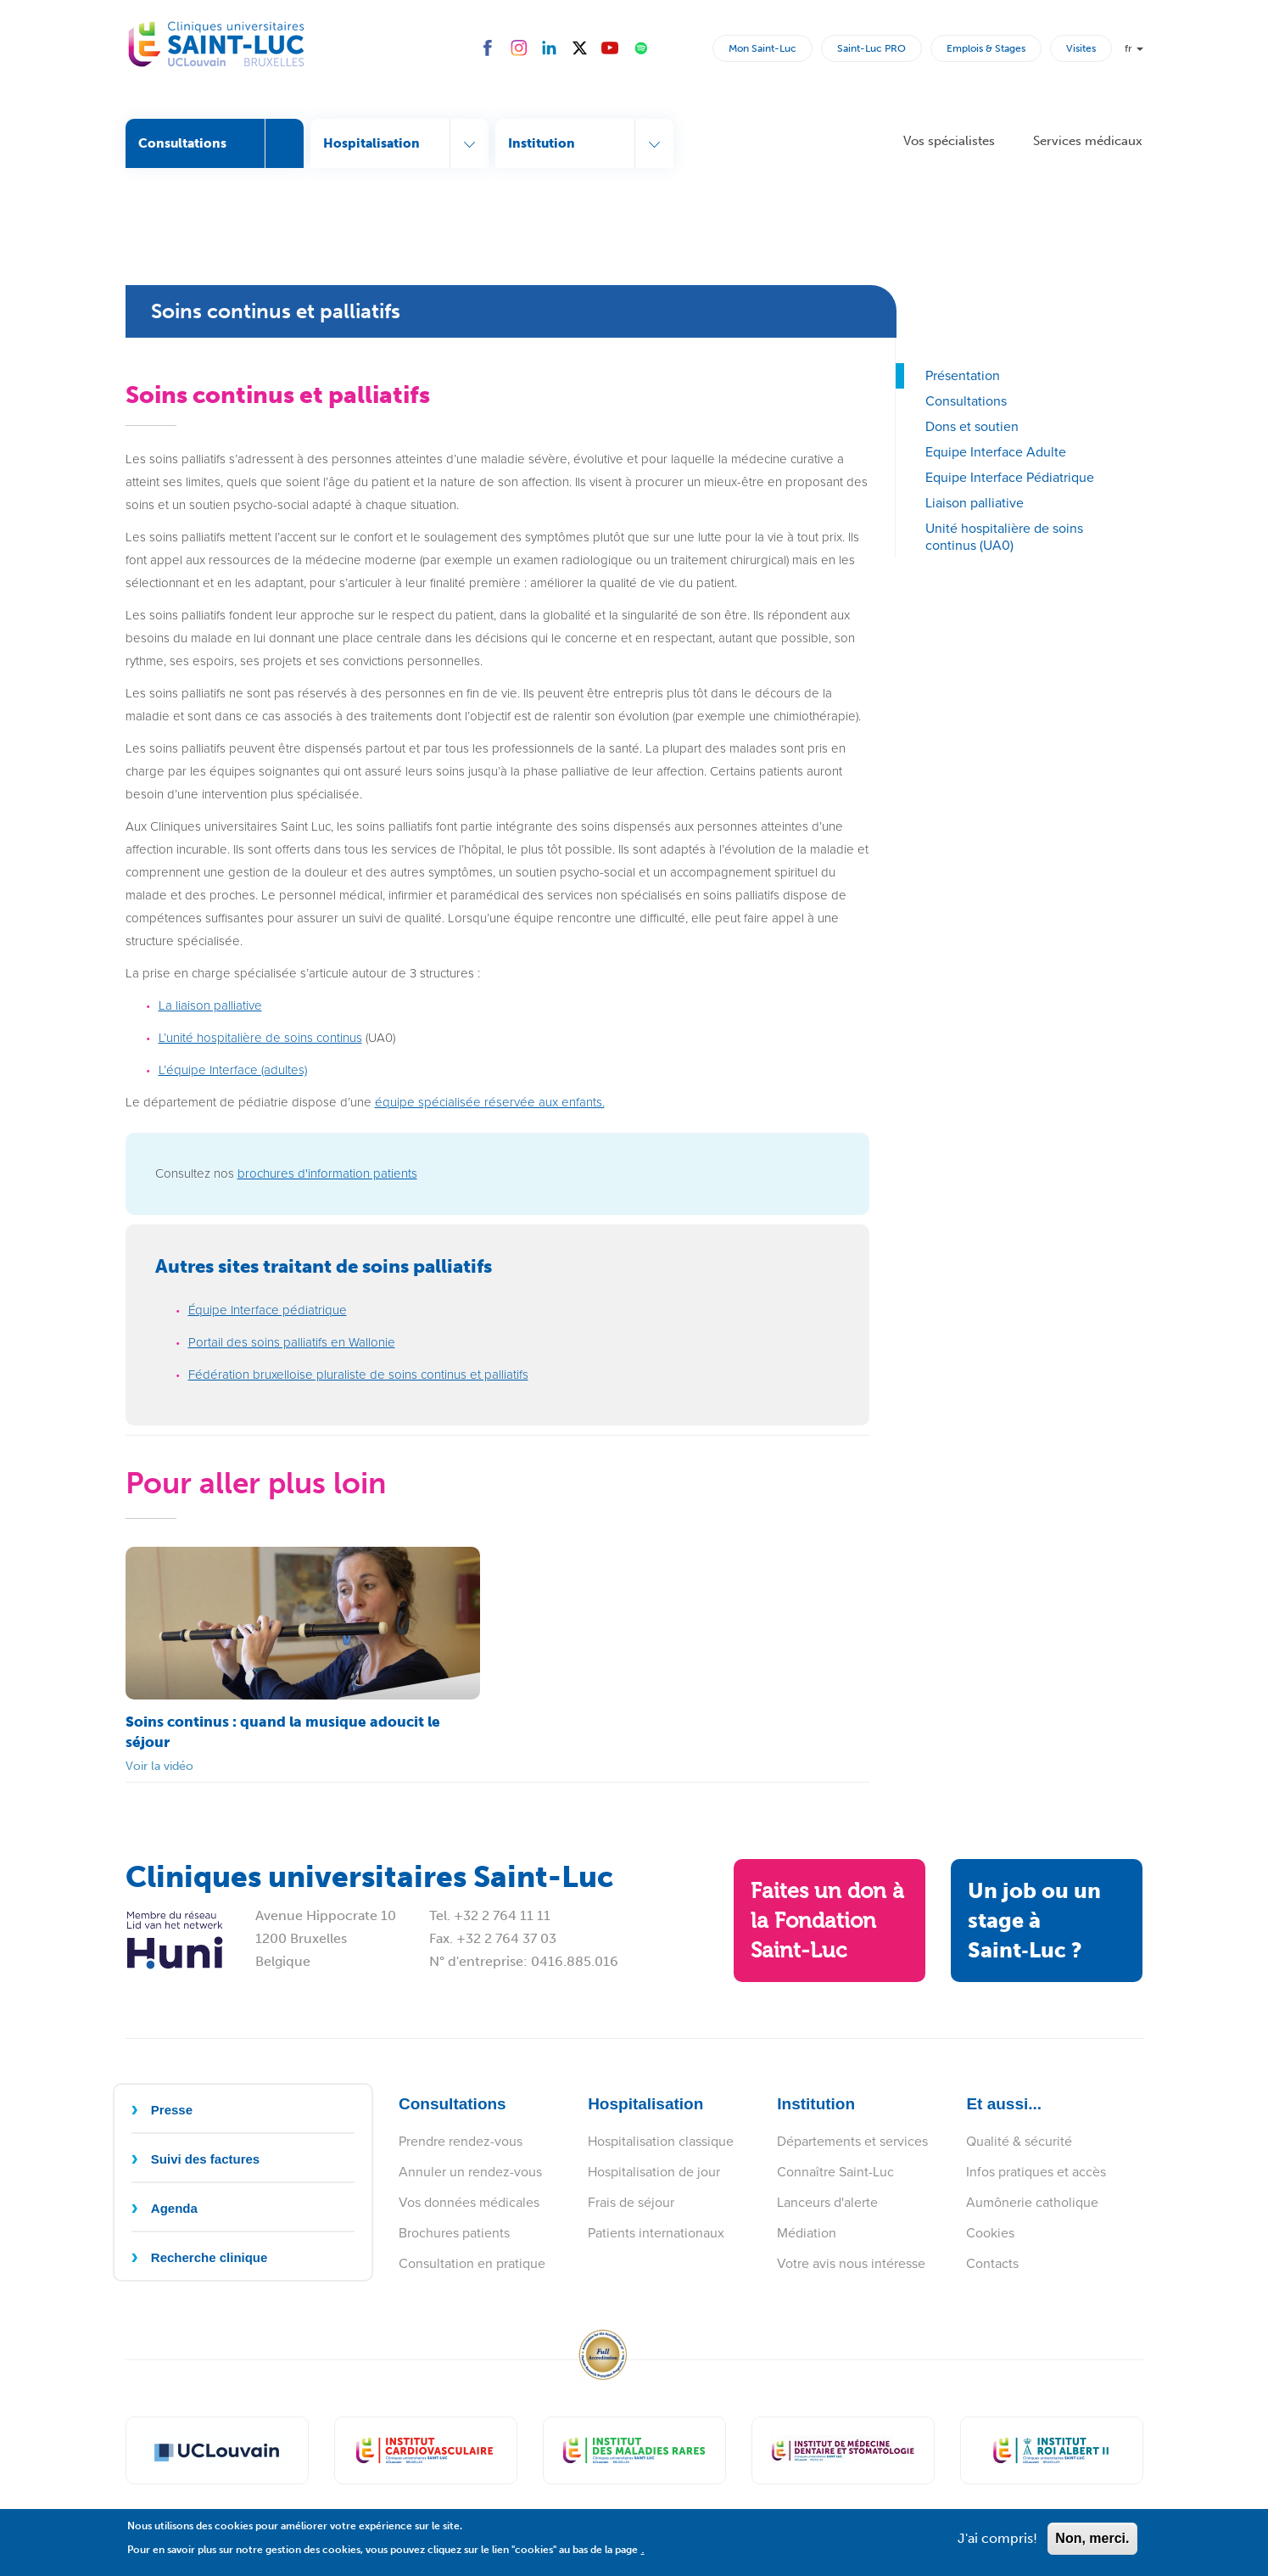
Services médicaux (1087, 140)
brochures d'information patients (327, 1173)
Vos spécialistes (949, 140)
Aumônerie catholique (1032, 2202)
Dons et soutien (972, 426)
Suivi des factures (205, 2159)
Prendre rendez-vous (460, 2141)
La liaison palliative (210, 1005)
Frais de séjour (631, 2202)
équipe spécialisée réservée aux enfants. (490, 1102)
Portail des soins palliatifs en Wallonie (291, 1342)
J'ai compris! (997, 2545)
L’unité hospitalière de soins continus (260, 1037)
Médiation (806, 2233)
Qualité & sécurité (1019, 2141)
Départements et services (852, 2141)
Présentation (962, 375)
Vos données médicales (469, 2202)
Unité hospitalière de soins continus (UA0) (1004, 536)
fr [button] (1134, 48)
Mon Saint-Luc (762, 48)
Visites (1081, 48)
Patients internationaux (656, 2233)
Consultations (966, 401)
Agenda (174, 2208)
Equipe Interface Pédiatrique (1009, 477)
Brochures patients (454, 2233)
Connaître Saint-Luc (835, 2171)
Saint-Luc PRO (871, 48)
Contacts (992, 2263)
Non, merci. (1092, 2545)
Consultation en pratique (472, 2263)
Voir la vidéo (159, 1766)
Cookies (990, 2233)
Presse (172, 2110)
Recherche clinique (209, 2257)
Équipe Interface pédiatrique (267, 1310)
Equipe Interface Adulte (995, 452)
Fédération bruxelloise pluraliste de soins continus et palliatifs (358, 1374)
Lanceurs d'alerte (827, 2202)
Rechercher (696, 47)
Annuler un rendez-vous (470, 2171)
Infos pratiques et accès (1036, 2171)
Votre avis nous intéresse (851, 2263)
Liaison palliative (974, 502)
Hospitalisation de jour (654, 2171)
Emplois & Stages (986, 48)
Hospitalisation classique (661, 2141)
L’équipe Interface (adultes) (233, 1070)
